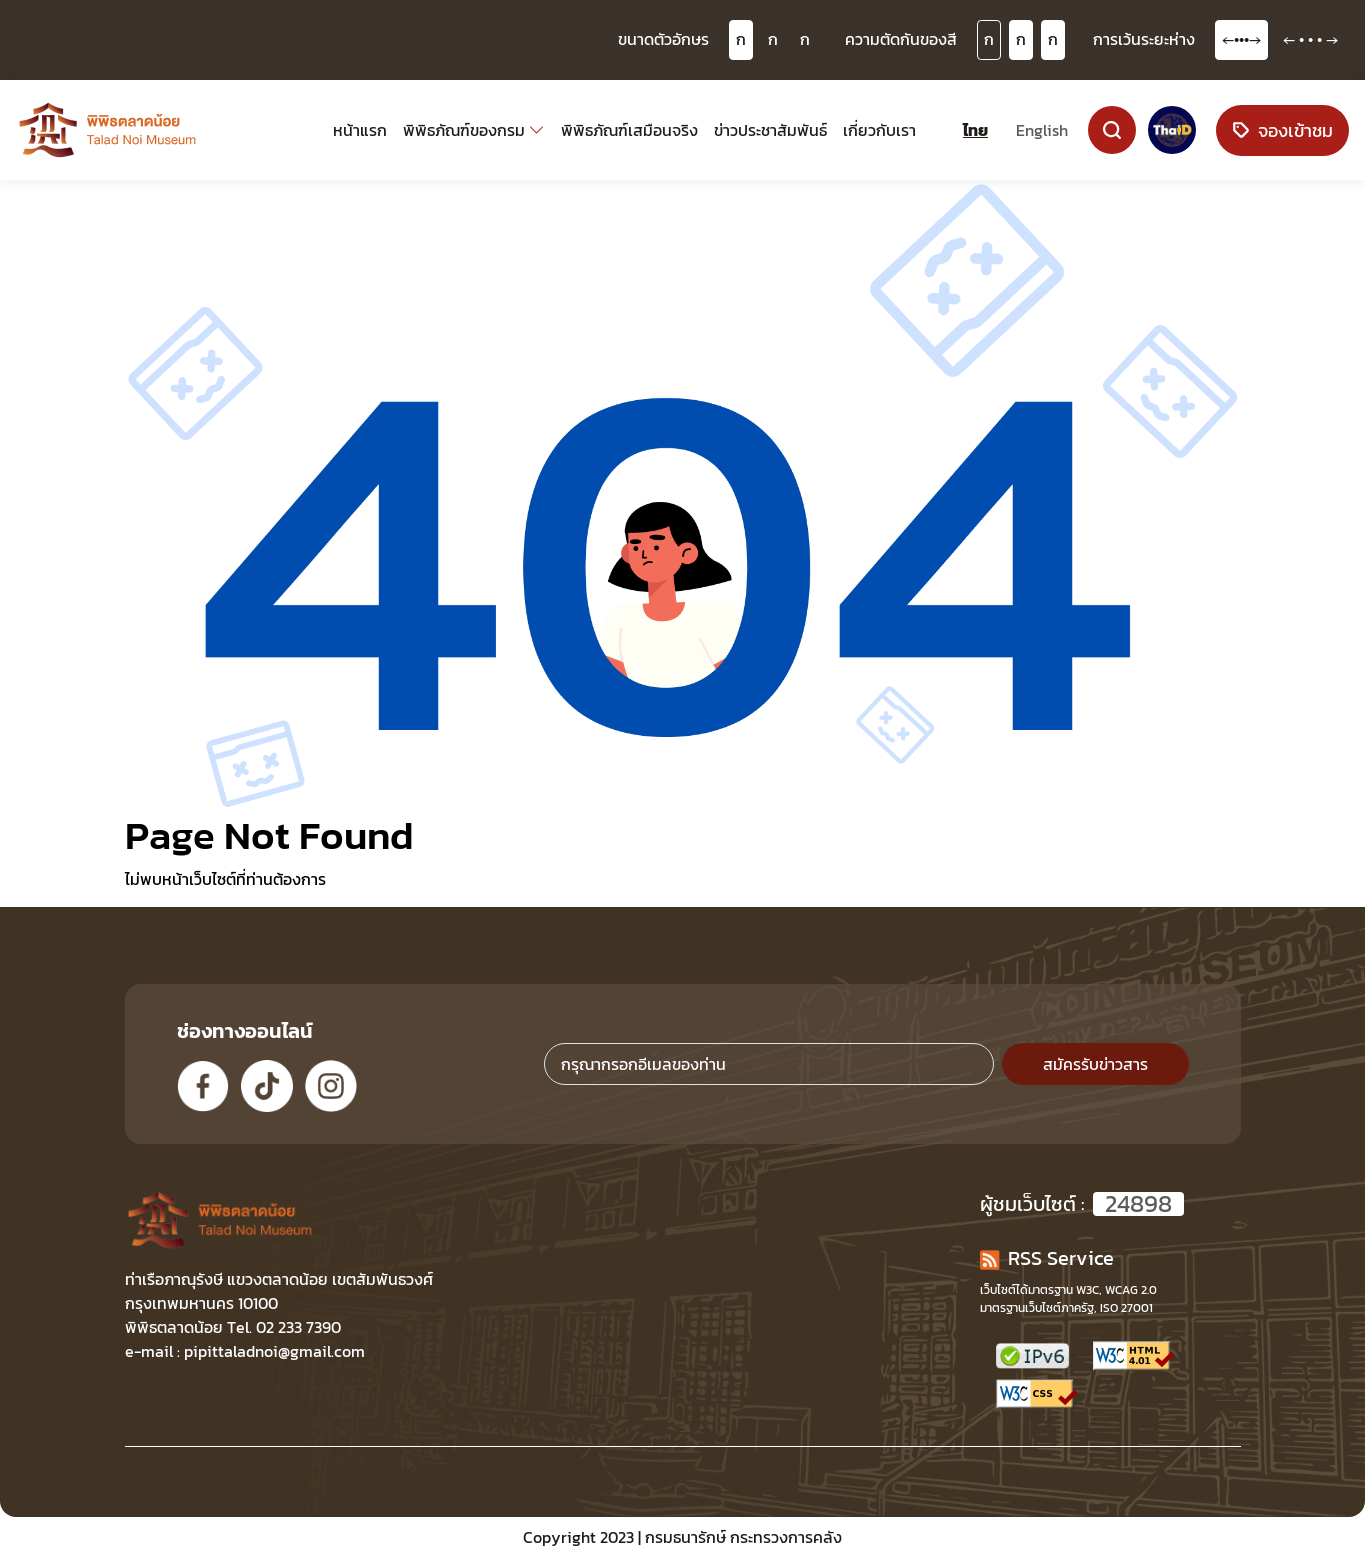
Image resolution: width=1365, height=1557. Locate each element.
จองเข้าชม (1282, 130)
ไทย (975, 130)
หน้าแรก (360, 130)
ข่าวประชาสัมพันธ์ (770, 130)
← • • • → (1310, 39)
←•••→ (1241, 39)
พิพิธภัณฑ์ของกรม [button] (464, 130)
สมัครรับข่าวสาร (1095, 1064)
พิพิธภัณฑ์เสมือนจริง (629, 130)
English (1042, 130)
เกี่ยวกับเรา (879, 130)
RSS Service (1047, 1258)
